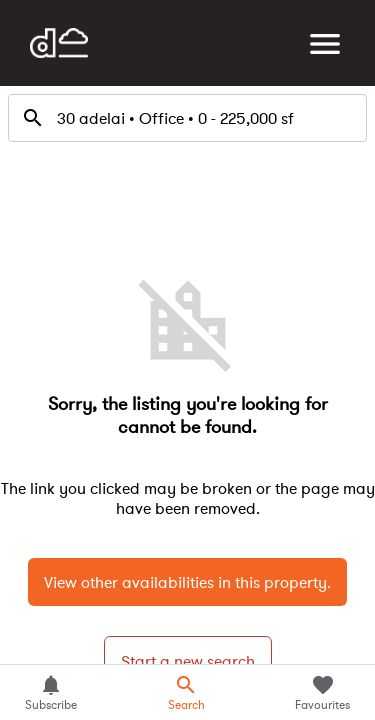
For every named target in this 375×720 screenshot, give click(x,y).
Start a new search (188, 661)
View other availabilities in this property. (187, 582)
